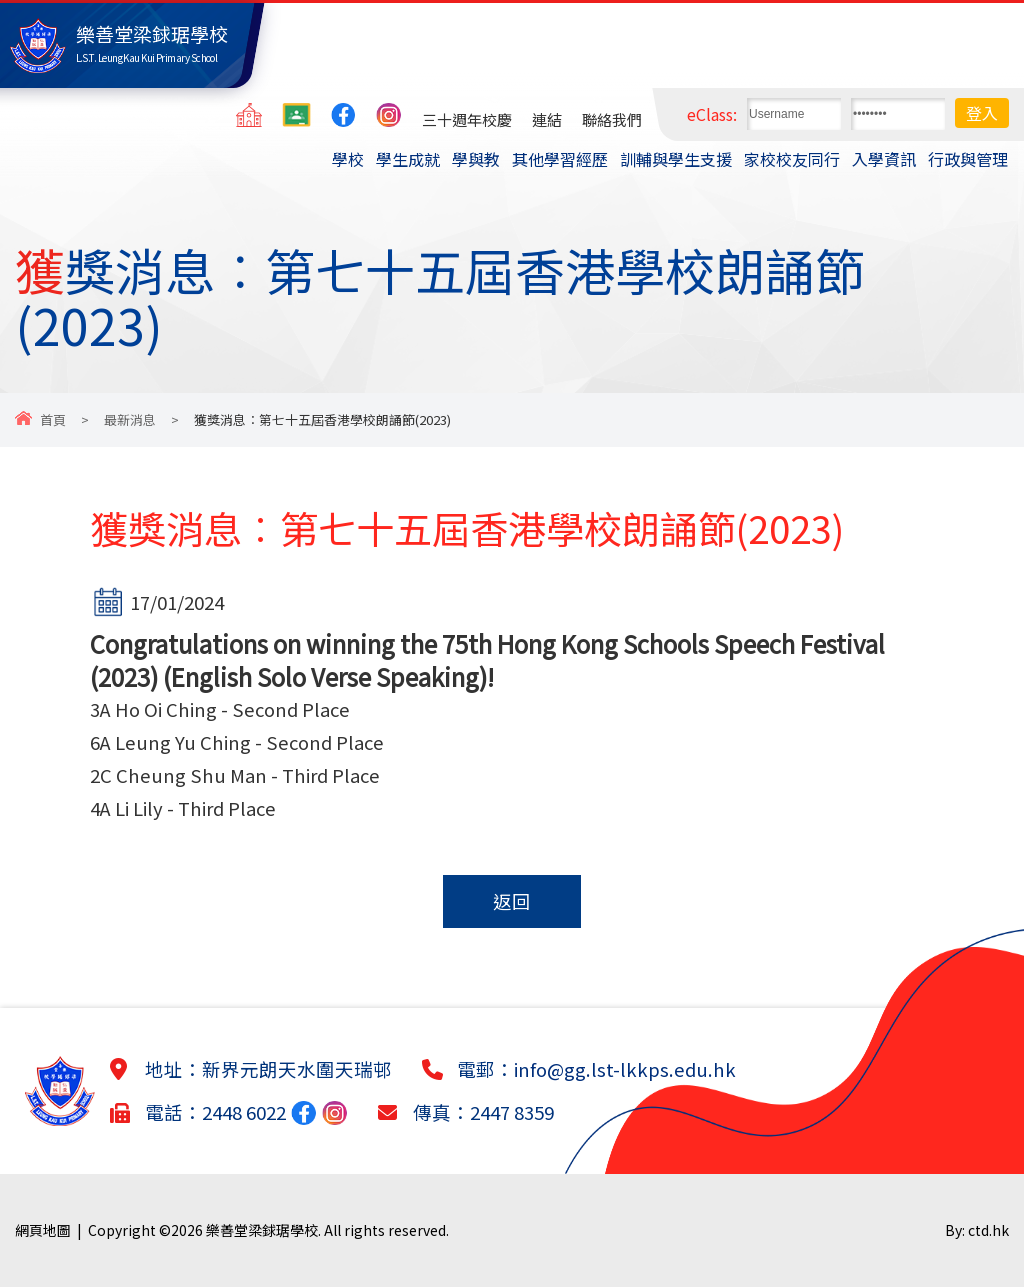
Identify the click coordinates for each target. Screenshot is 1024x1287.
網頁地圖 (43, 1230)
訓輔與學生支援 (676, 159)
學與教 (476, 159)
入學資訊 (884, 159)
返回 (512, 901)
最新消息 (130, 419)
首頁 (53, 419)
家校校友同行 (792, 159)
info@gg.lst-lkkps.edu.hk (625, 1069)
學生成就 (408, 159)
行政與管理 (968, 159)
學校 (348, 159)
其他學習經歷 (560, 159)
